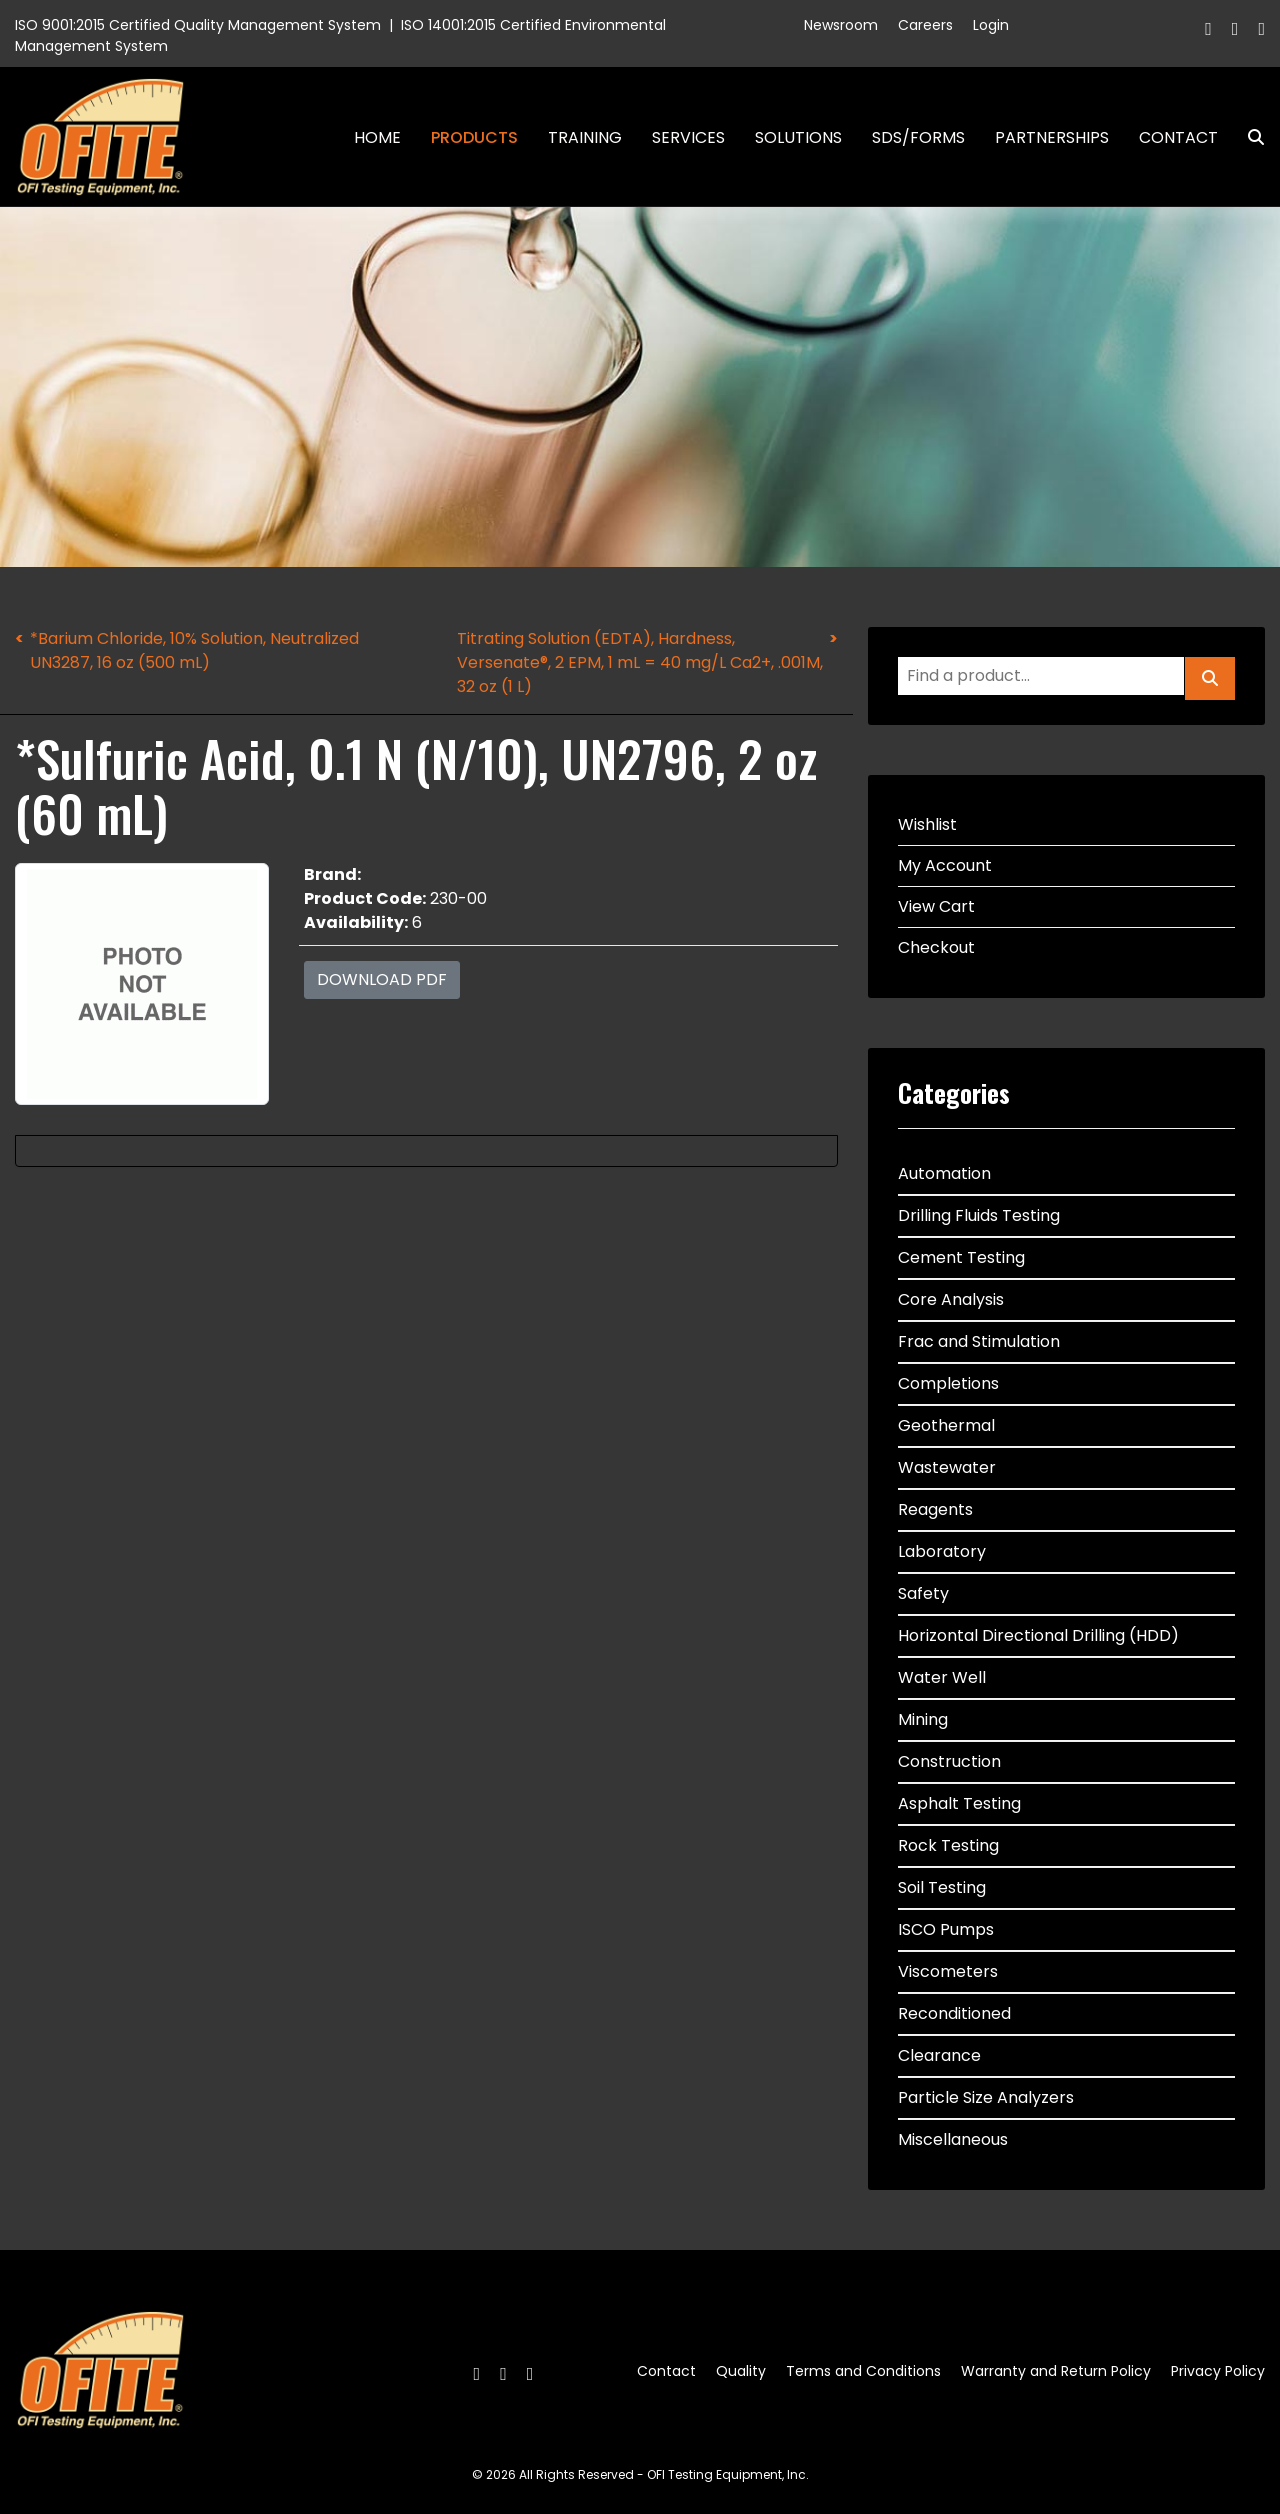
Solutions (798, 137)
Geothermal (946, 1425)
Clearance (939, 2055)
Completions (948, 1383)
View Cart (936, 906)
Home (377, 137)
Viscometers (948, 1971)
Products (474, 137)
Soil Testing (942, 1887)
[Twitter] (1235, 28)
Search (1248, 137)
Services (688, 137)
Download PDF (382, 979)
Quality (741, 2371)
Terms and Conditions (863, 2371)
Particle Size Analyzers (986, 2097)
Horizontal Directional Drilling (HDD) (1038, 1635)
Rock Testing (948, 1845)
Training (585, 137)
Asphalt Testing (959, 1803)
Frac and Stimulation (979, 1341)
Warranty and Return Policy (1056, 2371)
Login (991, 25)
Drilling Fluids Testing (979, 1215)
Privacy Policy (1218, 2371)
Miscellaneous (953, 2139)
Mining (923, 1719)
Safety (923, 1593)
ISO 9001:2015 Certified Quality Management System (198, 25)
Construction (949, 1761)
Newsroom (841, 25)
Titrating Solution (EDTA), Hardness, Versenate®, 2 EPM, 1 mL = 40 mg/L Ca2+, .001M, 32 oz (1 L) (640, 662)
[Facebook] (1208, 28)
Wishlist (927, 824)
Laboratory (942, 1551)
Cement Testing (961, 1257)
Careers (925, 25)
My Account (945, 865)
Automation (944, 1173)
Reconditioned (954, 2013)
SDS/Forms (918, 137)
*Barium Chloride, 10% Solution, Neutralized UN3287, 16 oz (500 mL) (194, 650)
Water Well (942, 1677)
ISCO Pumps (946, 1929)
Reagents (935, 1509)
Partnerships (1052, 137)
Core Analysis (951, 1299)
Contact (1178, 137)
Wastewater (947, 1467)
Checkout (936, 947)
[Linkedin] (1261, 28)
